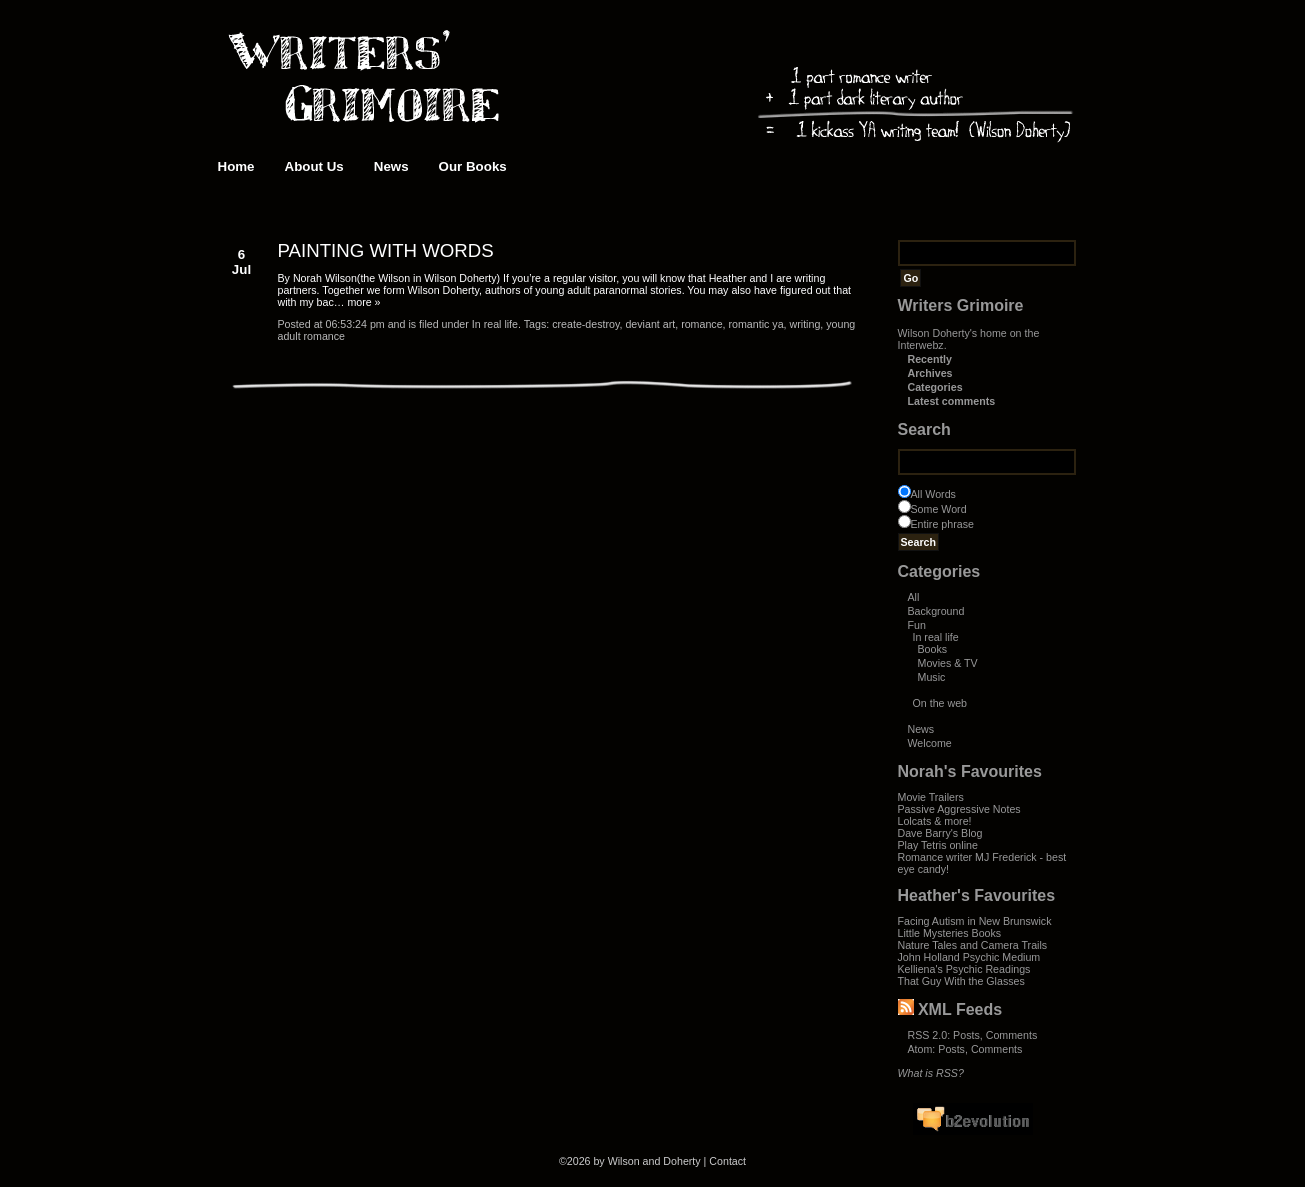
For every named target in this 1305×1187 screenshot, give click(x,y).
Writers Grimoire (961, 305)
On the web (940, 703)
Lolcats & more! (935, 821)
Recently (930, 359)
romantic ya (756, 324)
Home (236, 166)
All (914, 597)
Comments (1012, 1035)
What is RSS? (931, 1073)
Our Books (473, 166)
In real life (936, 637)
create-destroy (585, 324)
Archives (930, 373)
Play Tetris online (938, 845)
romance (701, 324)
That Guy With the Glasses (961, 981)
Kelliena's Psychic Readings (964, 969)
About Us (314, 166)
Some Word (939, 509)
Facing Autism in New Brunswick (975, 921)
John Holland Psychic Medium (969, 957)
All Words (933, 494)
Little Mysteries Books (950, 933)
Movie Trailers (931, 797)
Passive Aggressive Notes (959, 809)
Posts (966, 1035)
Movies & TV (948, 663)
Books (933, 649)
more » (363, 302)
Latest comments (952, 401)
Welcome (930, 743)
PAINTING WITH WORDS (386, 250)
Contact (727, 1161)
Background (936, 611)
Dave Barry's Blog (940, 833)
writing (805, 324)
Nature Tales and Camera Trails (973, 945)
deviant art (650, 324)
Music (932, 677)
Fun (917, 625)
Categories (935, 387)
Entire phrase (942, 524)
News (391, 166)
